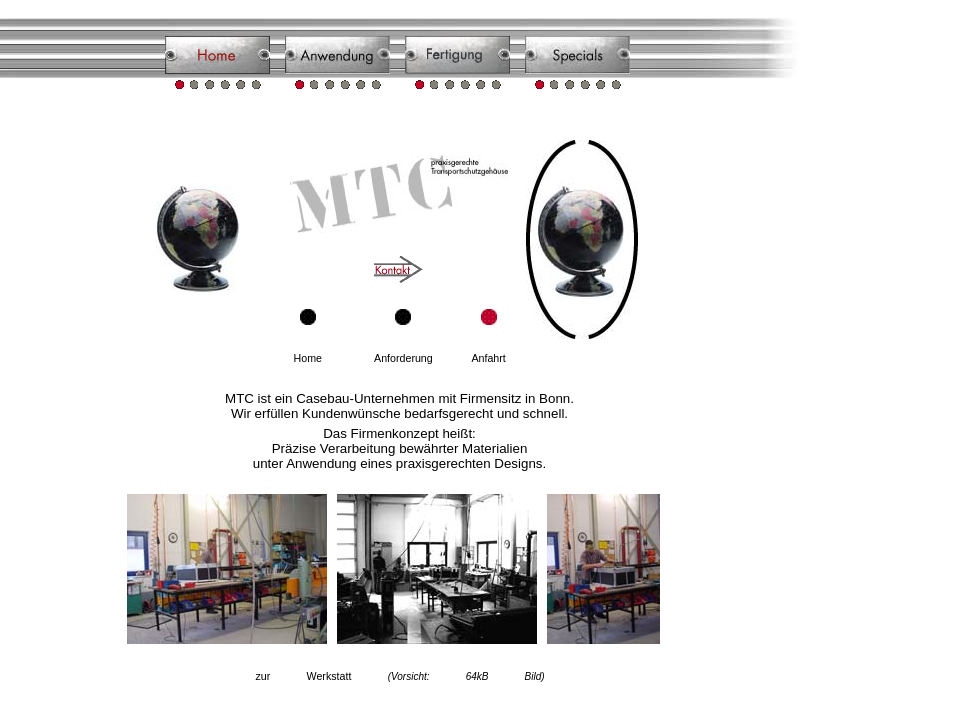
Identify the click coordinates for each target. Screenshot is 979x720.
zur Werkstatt (399, 676)
